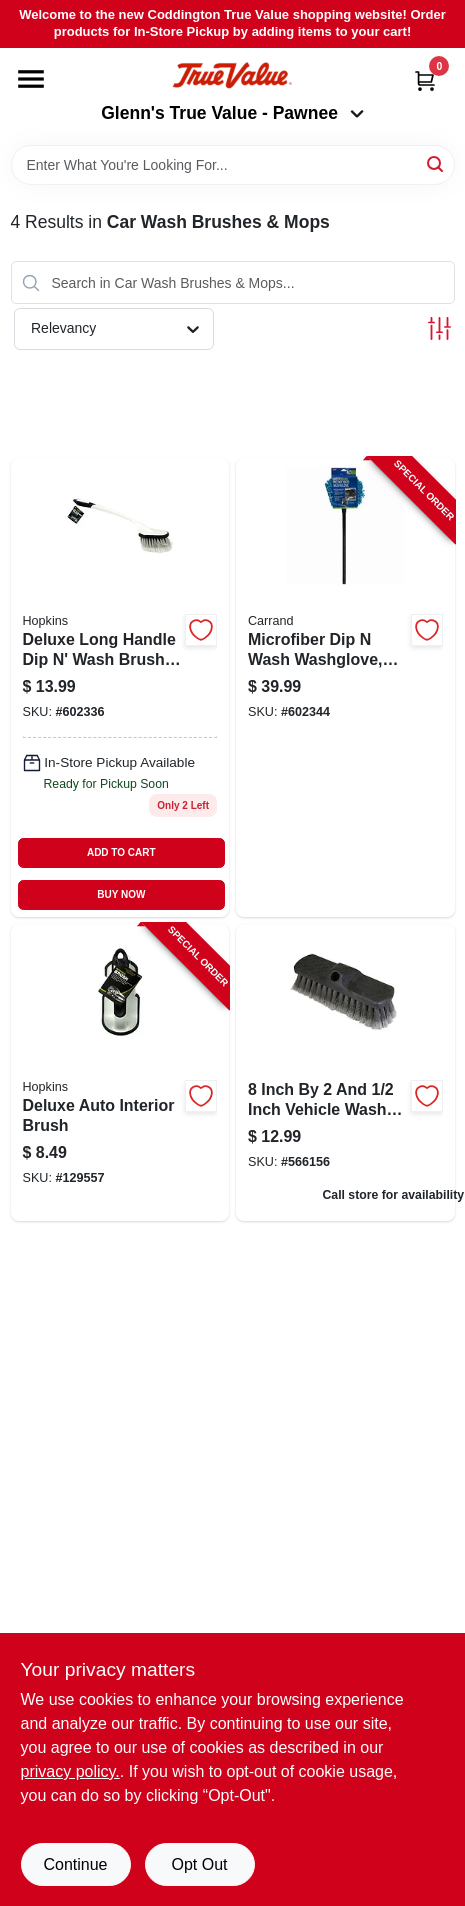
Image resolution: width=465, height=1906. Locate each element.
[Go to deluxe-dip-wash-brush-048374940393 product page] (120, 687)
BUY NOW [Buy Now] (121, 894)
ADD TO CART (121, 852)
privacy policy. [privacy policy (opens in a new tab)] (70, 1771)
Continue (75, 1864)
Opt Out (199, 1864)
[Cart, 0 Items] (425, 80)
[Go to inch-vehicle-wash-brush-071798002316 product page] (345, 1072)
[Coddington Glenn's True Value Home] (232, 75)
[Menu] (31, 79)
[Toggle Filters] (439, 328)
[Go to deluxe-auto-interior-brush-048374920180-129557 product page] (120, 1072)
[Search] (436, 163)
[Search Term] (233, 165)
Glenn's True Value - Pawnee (232, 113)
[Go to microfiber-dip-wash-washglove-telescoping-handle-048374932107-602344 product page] (345, 687)
